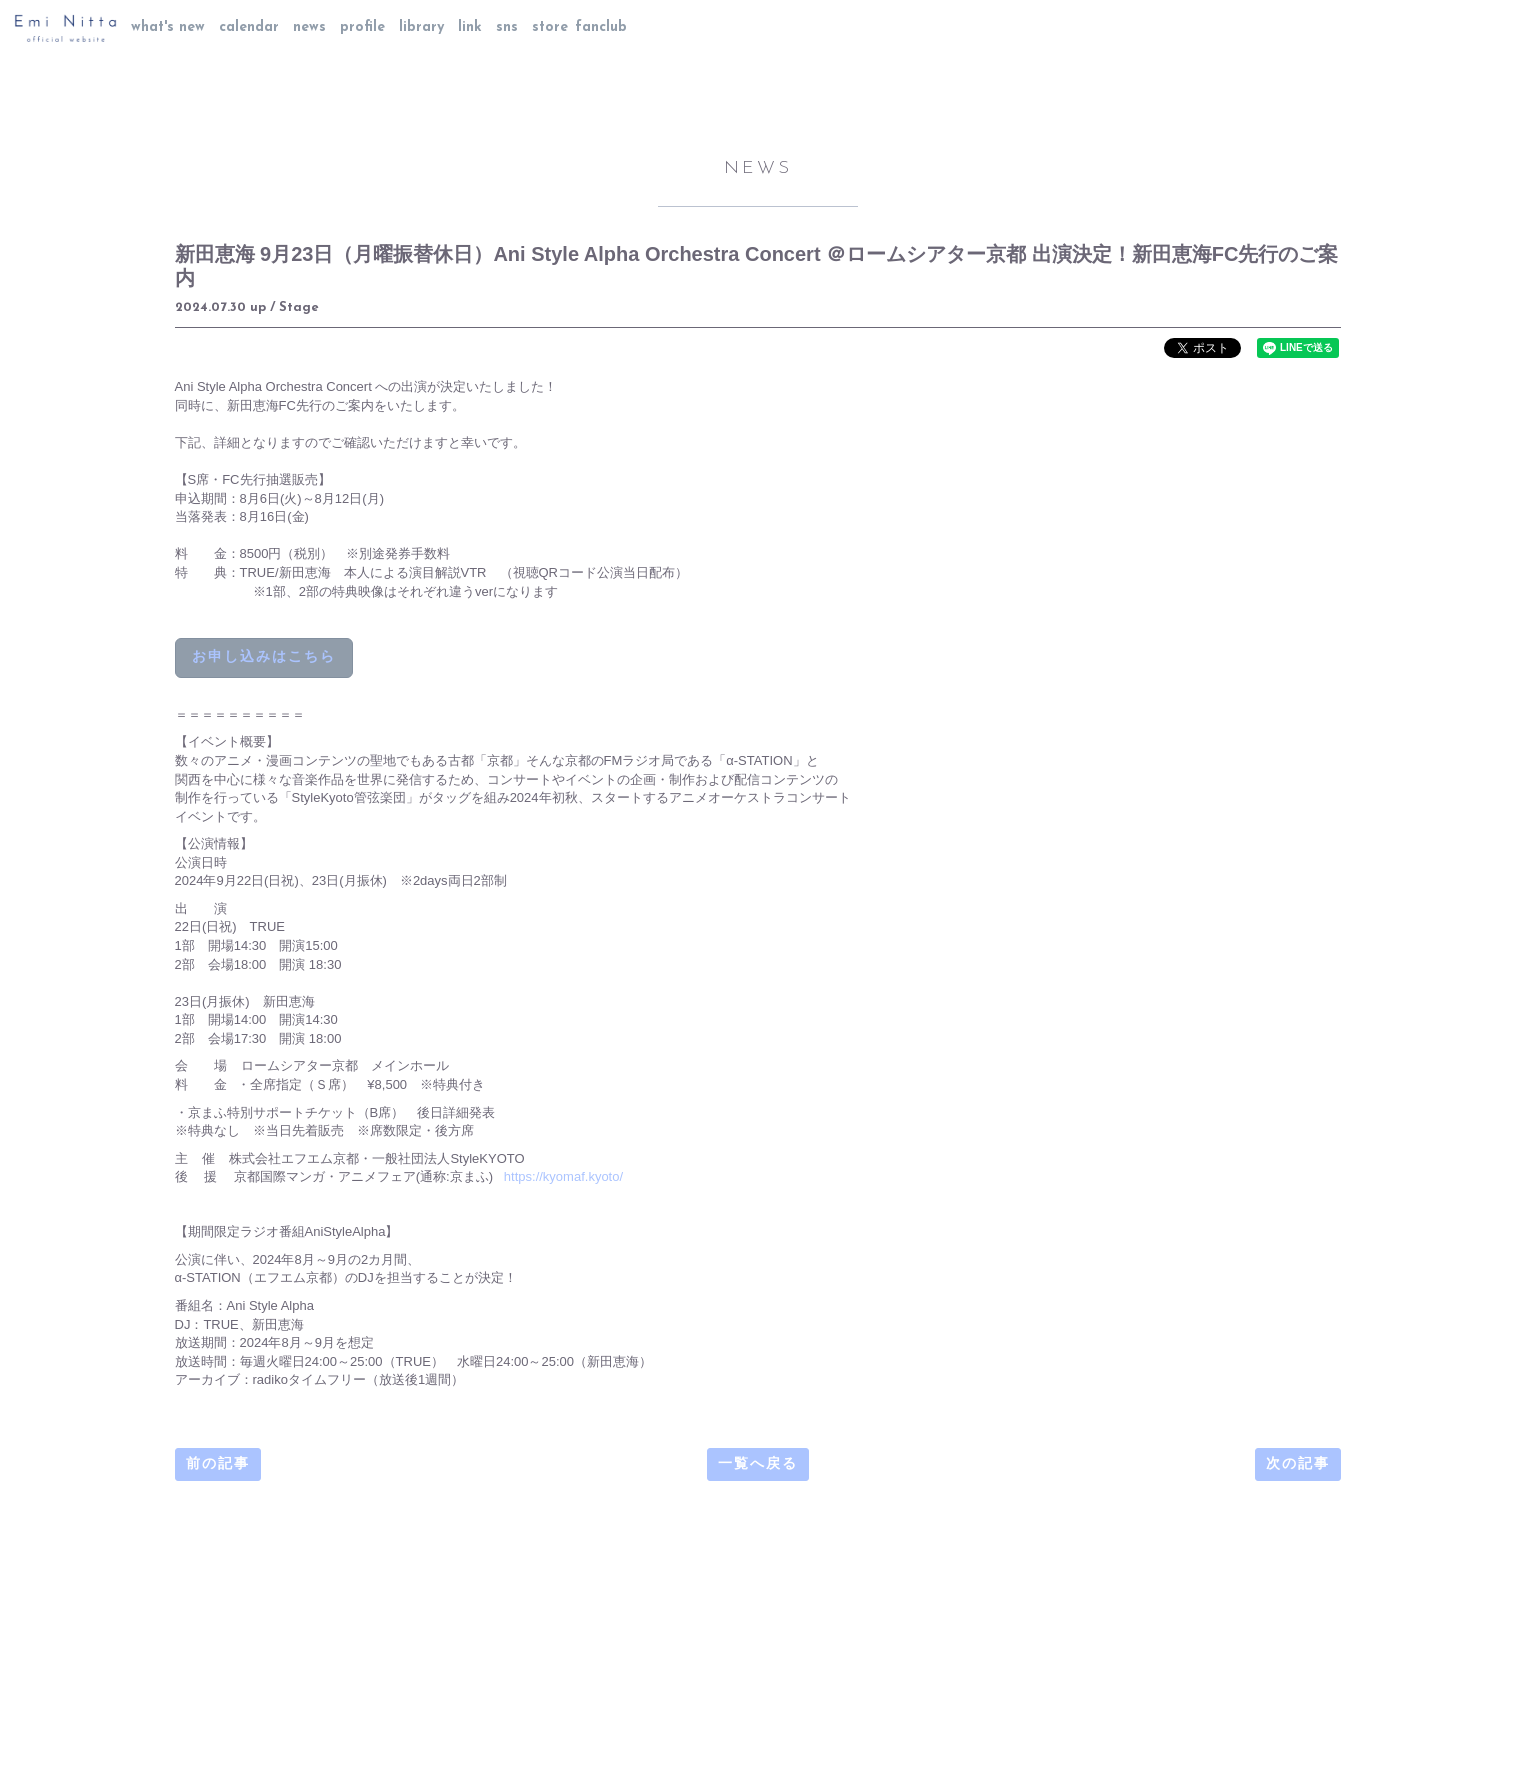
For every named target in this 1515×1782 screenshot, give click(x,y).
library (421, 27)
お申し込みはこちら (264, 657)
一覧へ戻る (758, 1464)
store (550, 27)
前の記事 (218, 1464)
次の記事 (1298, 1464)
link (470, 27)
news (309, 27)
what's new (168, 27)
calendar (249, 27)
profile (362, 27)
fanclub (601, 27)
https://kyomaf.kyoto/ (563, 1176)
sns (507, 27)
